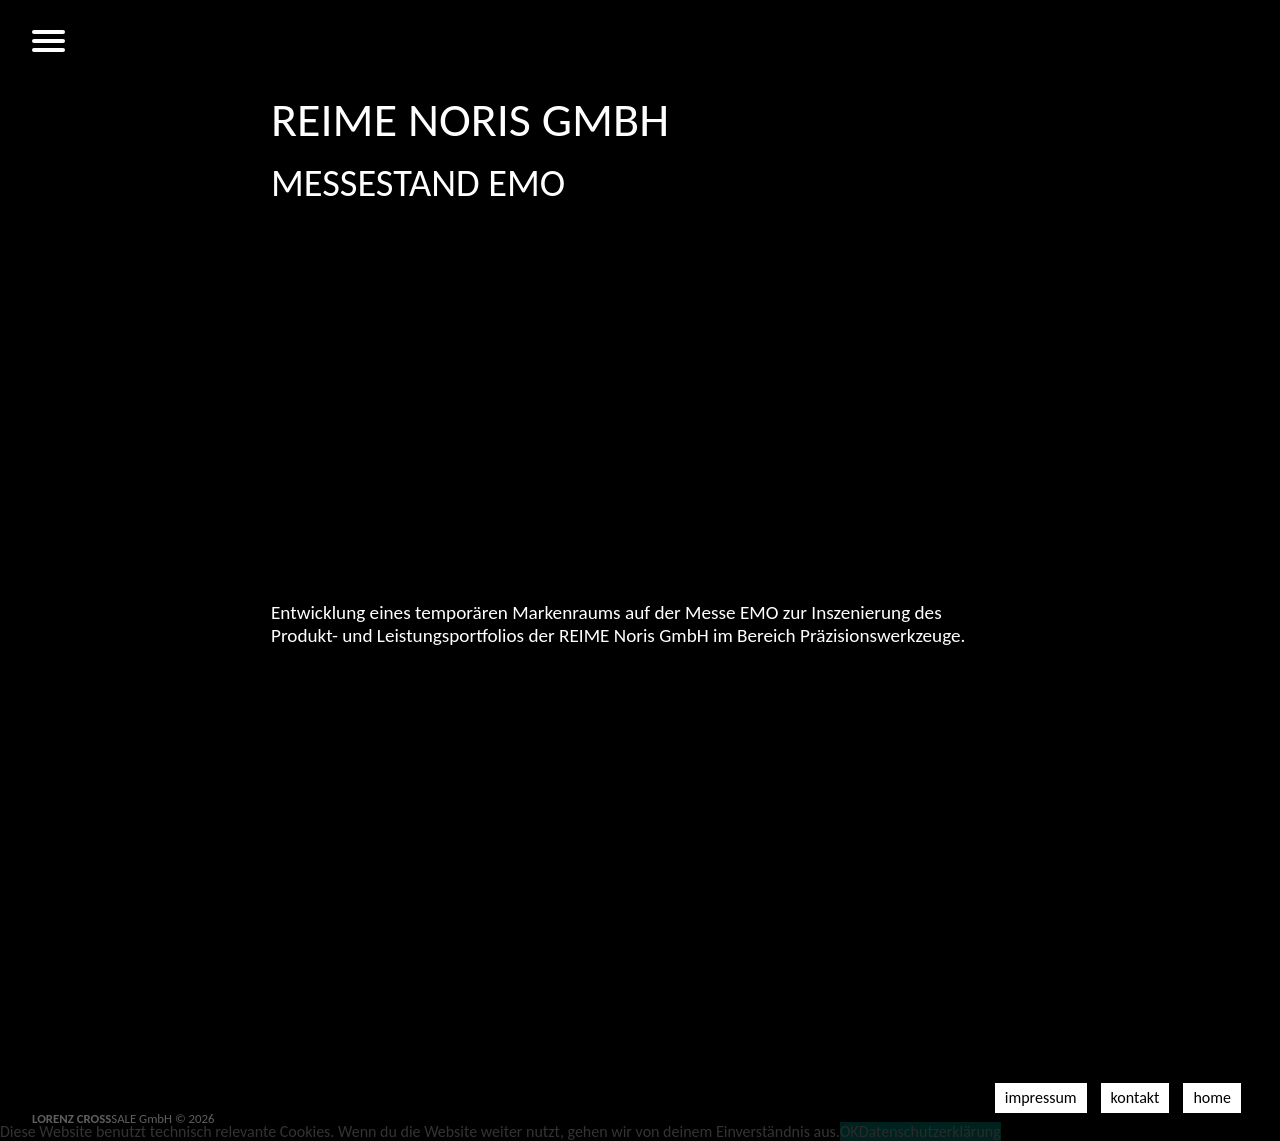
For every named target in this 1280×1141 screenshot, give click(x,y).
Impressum (1041, 1097)
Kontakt (1135, 1097)
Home (1212, 1097)
